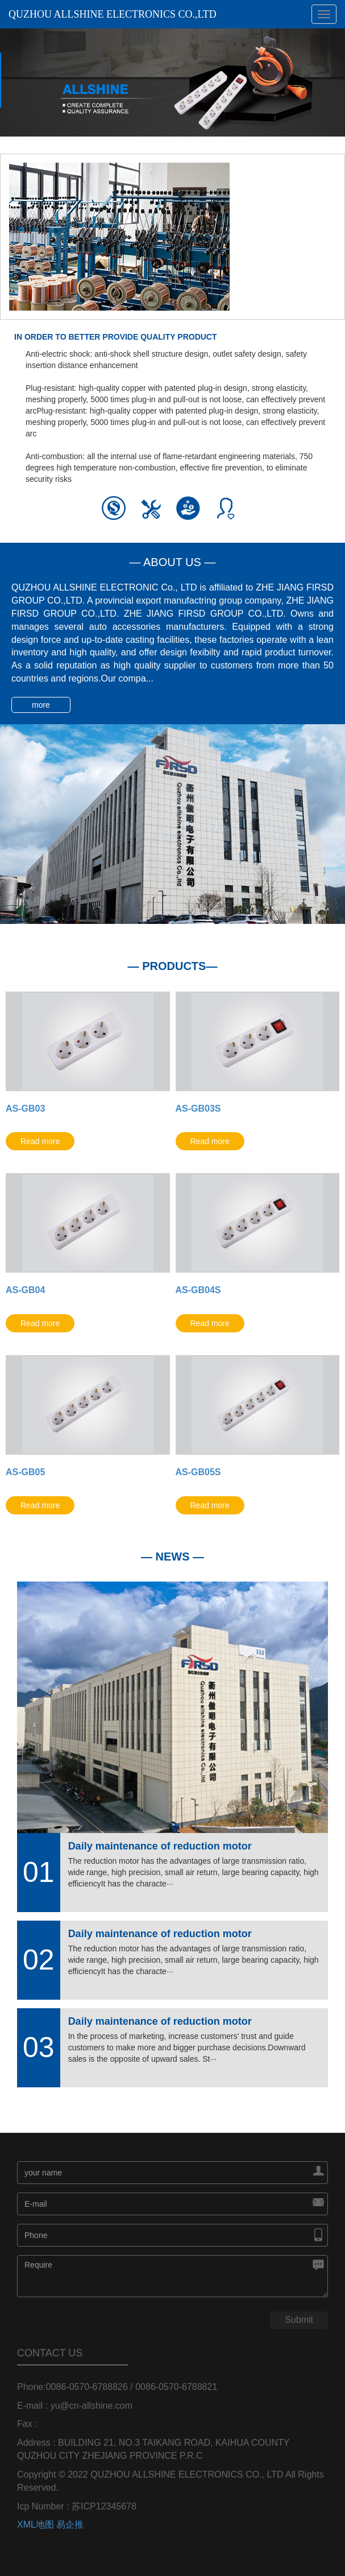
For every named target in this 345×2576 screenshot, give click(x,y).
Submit (299, 2320)
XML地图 (35, 2524)
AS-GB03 (25, 1108)
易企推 (70, 2524)
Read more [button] (40, 1141)
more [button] (41, 704)
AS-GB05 (25, 1472)
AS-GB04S (198, 1290)
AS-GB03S (198, 1108)
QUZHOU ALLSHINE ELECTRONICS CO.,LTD (113, 14)
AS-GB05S (198, 1472)
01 (39, 1872)
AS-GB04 (25, 1290)
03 (39, 2047)
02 (39, 1960)
